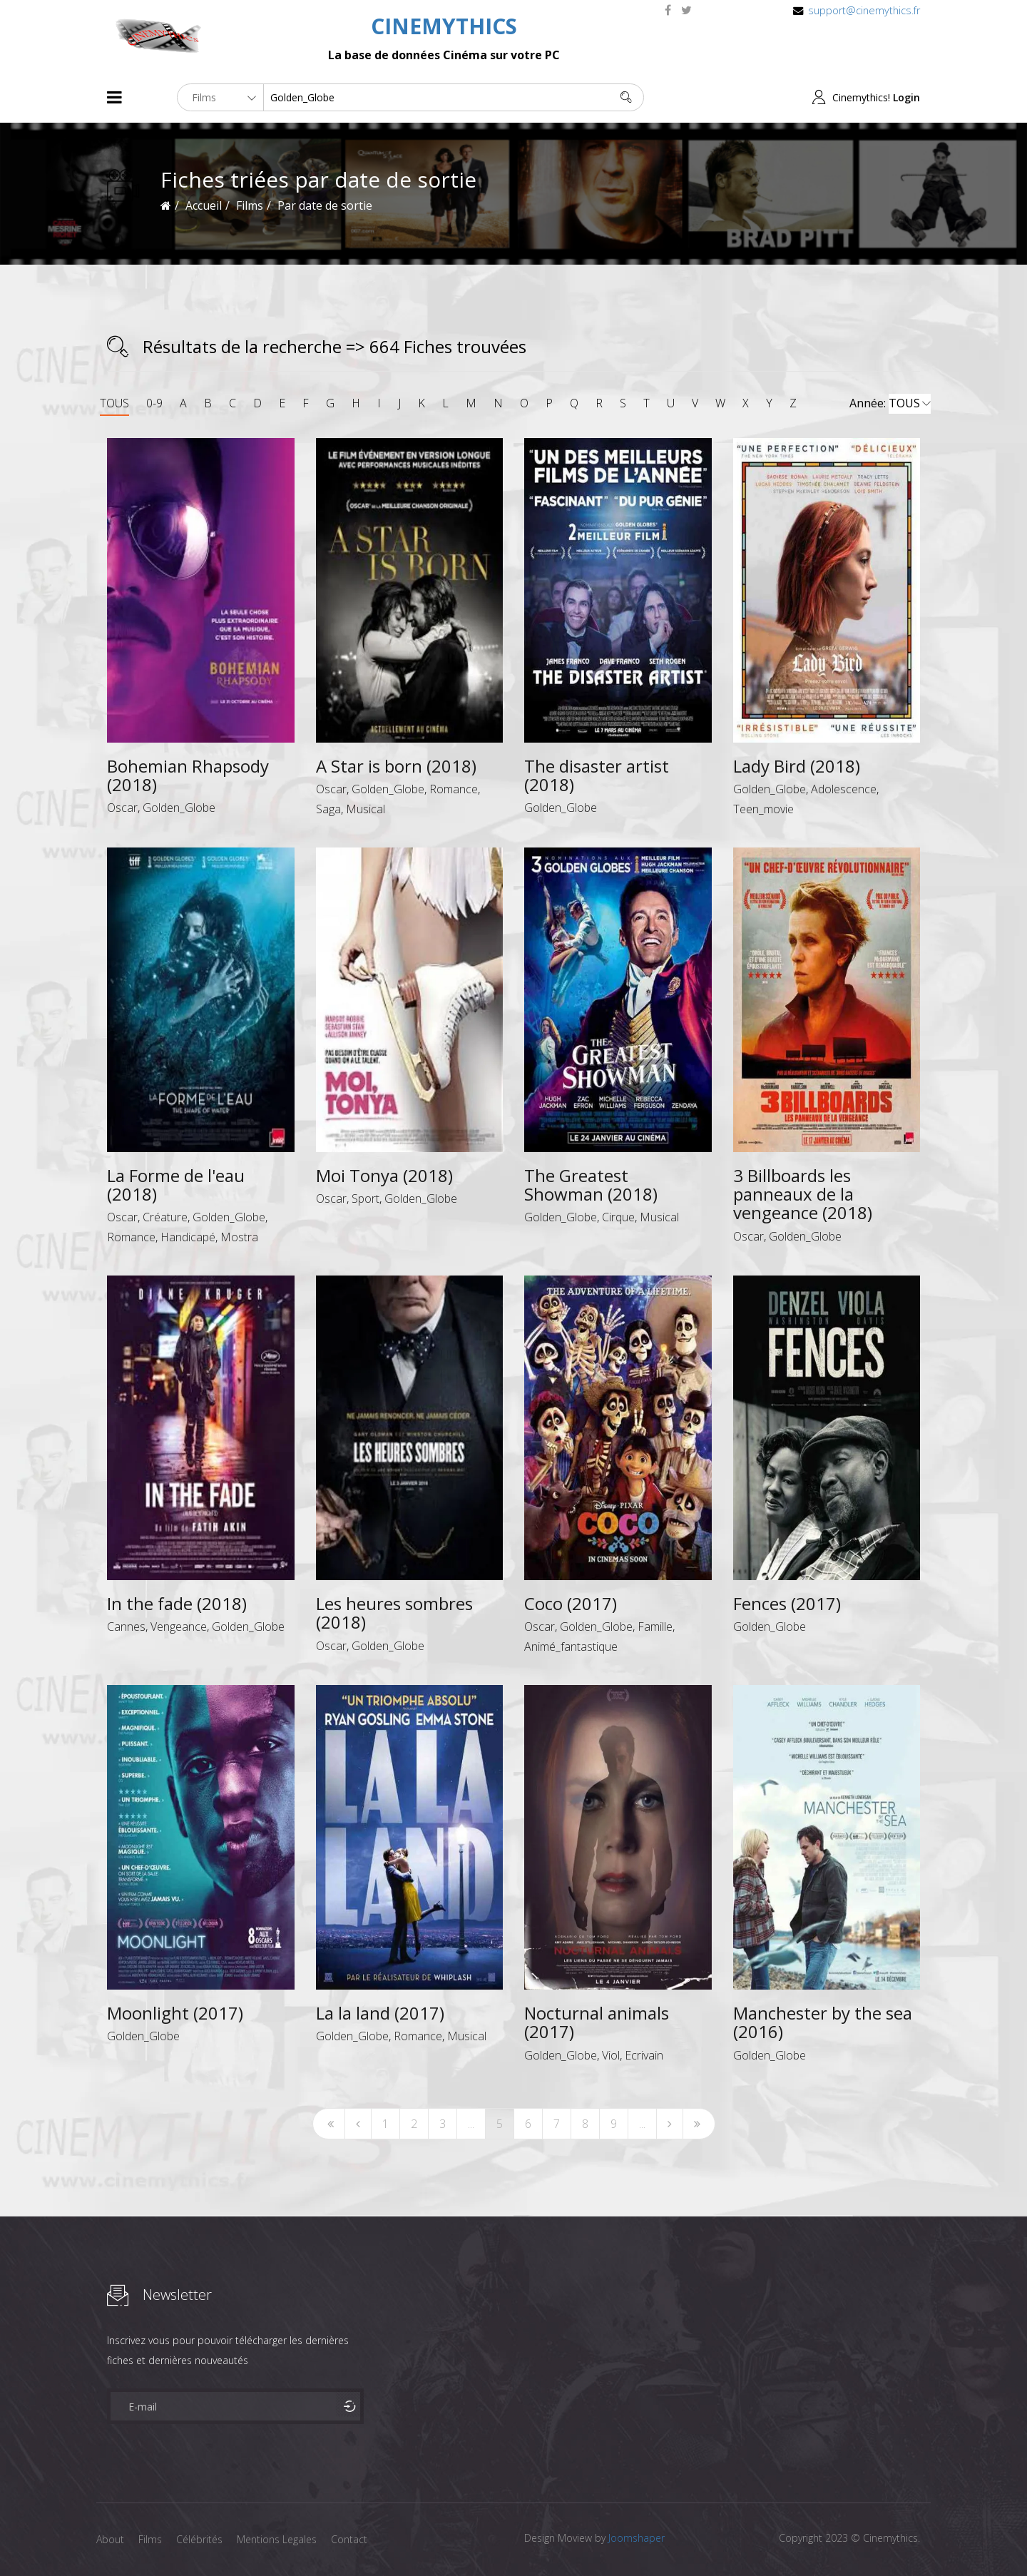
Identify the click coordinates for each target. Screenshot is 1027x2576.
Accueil (203, 205)
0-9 (154, 403)
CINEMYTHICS (444, 26)
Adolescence (844, 789)
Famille (655, 1626)
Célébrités (199, 2539)
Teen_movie (763, 809)
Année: (890, 404)
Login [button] (906, 97)
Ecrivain (644, 2055)
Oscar (122, 807)
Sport (365, 1198)
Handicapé (187, 1237)
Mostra (239, 1237)
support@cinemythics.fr (864, 10)
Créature (165, 1217)
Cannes (126, 1626)
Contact (349, 2539)
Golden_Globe (179, 807)
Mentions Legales (277, 2539)
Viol (611, 2055)
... (471, 2124)
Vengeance (178, 1626)
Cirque (618, 1217)
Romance (453, 789)
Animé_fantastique (571, 1646)
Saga (328, 809)
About (110, 2539)
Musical (365, 809)
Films (150, 2539)
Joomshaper (636, 2538)
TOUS (114, 403)
